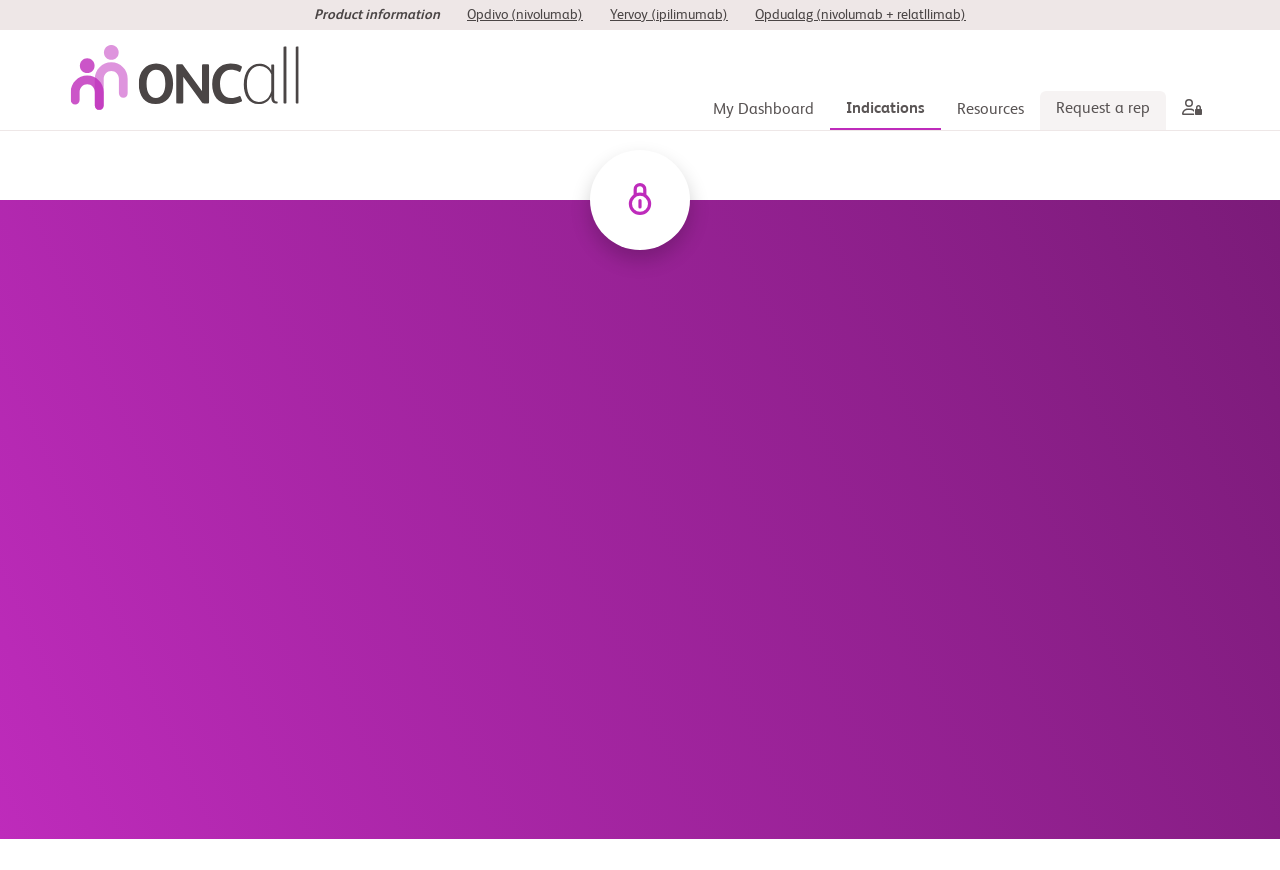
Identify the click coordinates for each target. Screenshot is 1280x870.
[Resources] (990, 110)
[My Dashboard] (763, 110)
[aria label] (1188, 110)
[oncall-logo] (190, 80)
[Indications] (885, 109)
